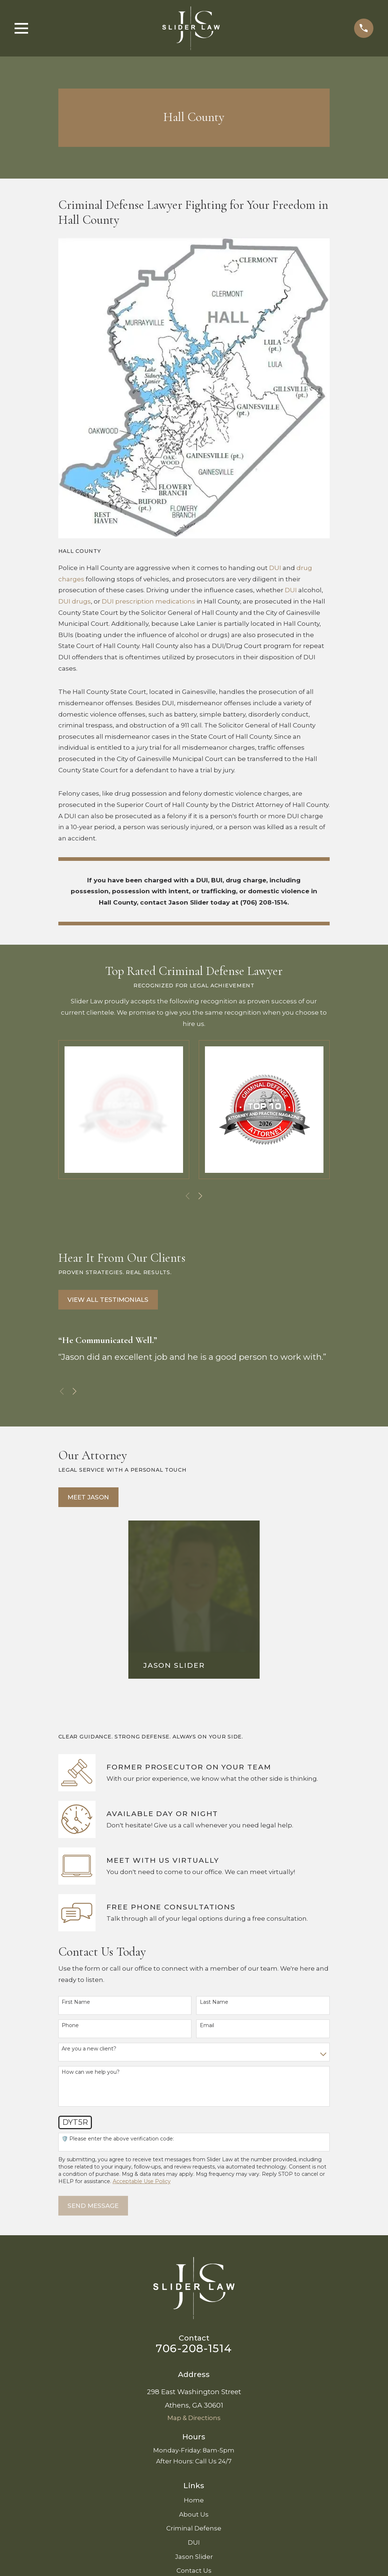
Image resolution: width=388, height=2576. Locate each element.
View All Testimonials (107, 1299)
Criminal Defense (193, 2528)
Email (207, 2025)
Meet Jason (88, 1497)
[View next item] (200, 1196)
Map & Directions (194, 2417)
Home (194, 2500)
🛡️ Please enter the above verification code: (118, 2139)
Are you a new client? (89, 2049)
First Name (76, 2002)
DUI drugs (74, 601)
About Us (194, 2514)
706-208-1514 (194, 2348)
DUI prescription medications (148, 601)
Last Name (214, 2002)
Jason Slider (194, 2556)
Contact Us (194, 2570)
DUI (275, 567)
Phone (70, 2025)
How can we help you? (91, 2072)
